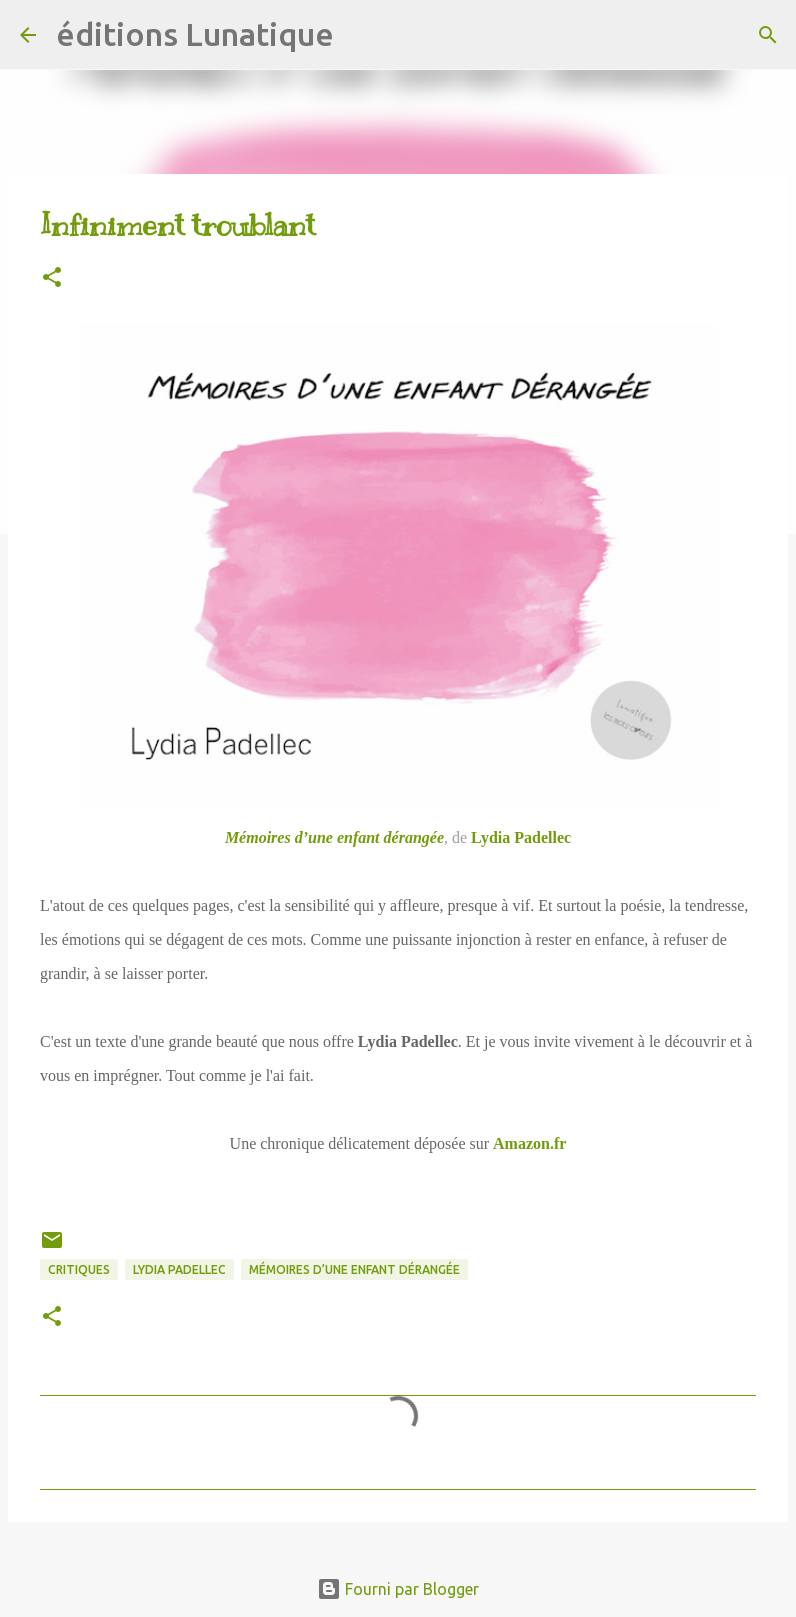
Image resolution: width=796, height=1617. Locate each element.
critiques (79, 1269)
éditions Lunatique (195, 34)
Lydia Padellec (521, 837)
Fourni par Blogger (398, 1589)
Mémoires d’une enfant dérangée (334, 837)
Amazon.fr (529, 1143)
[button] (52, 278)
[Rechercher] (362, 35)
